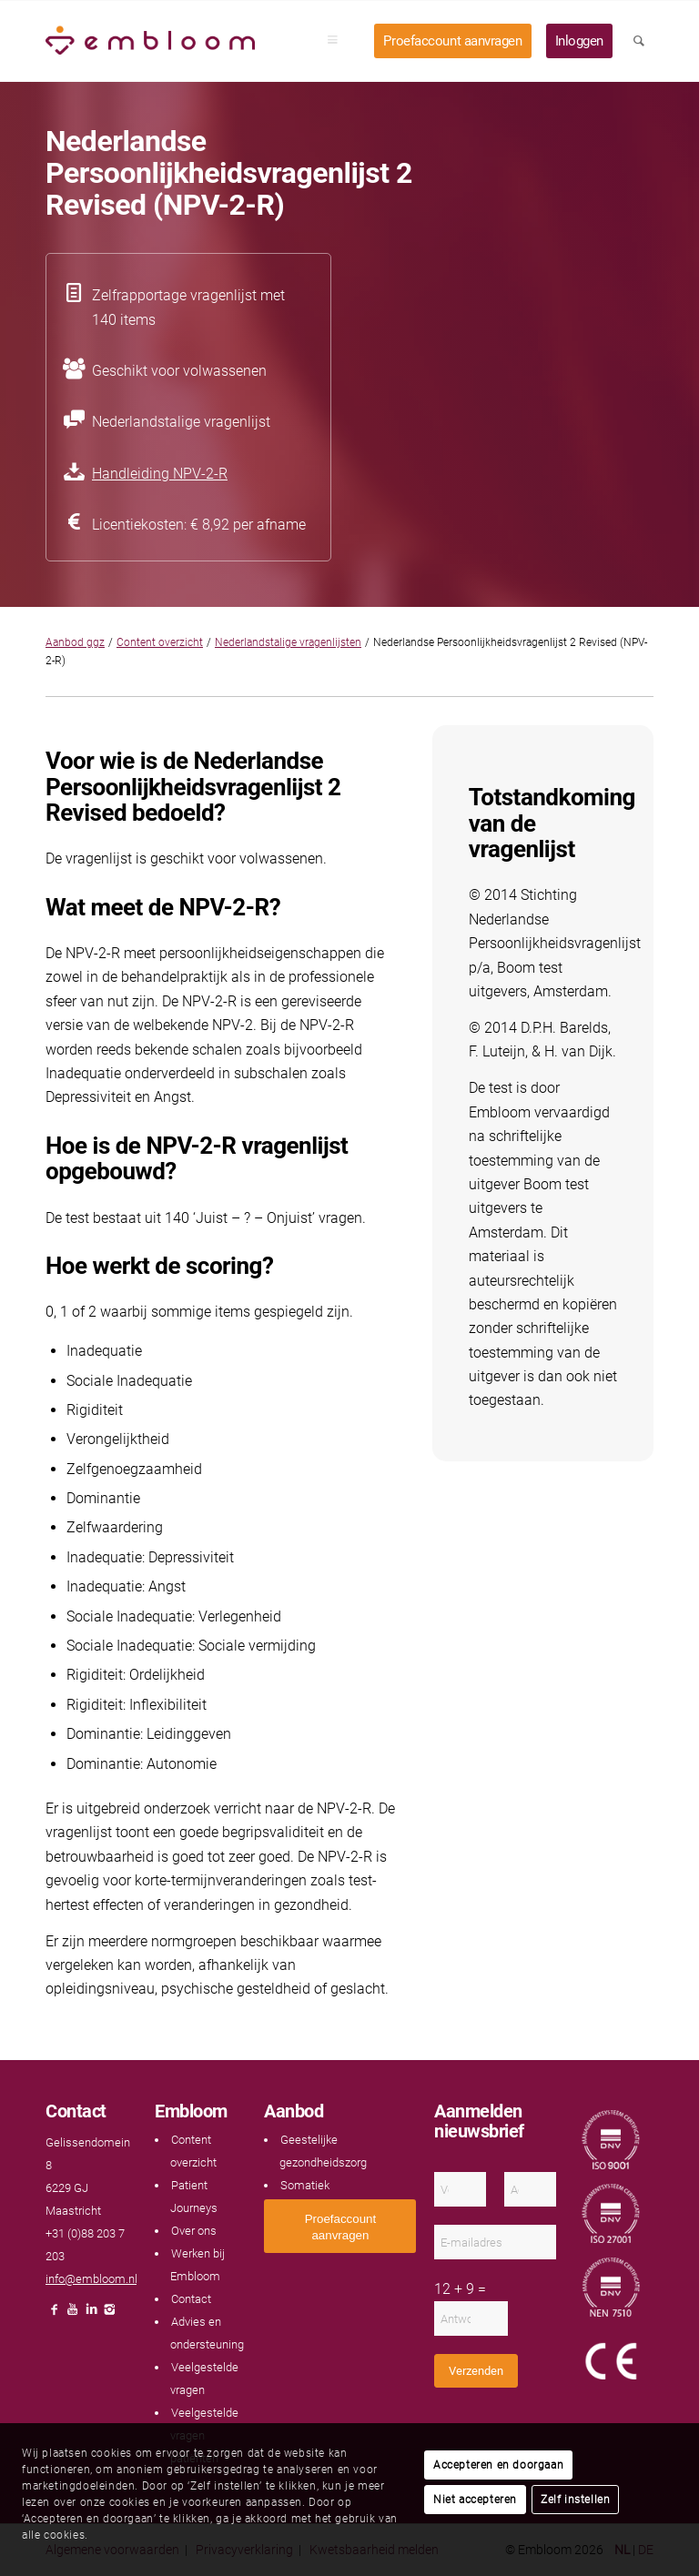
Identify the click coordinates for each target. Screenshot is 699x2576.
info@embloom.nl (91, 2279)
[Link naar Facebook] (55, 2314)
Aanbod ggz (75, 642)
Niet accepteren (475, 2499)
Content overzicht (159, 642)
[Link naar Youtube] (73, 2314)
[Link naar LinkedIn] (91, 2314)
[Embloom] (150, 41)
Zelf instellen (575, 2499)
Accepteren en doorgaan (498, 2465)
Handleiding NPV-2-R (160, 473)
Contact (191, 2299)
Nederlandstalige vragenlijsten (288, 642)
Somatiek (304, 2185)
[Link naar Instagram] (109, 2314)
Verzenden (476, 2371)
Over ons (194, 2231)
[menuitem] (338, 41)
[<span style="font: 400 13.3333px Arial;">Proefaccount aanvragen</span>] (340, 2226)
